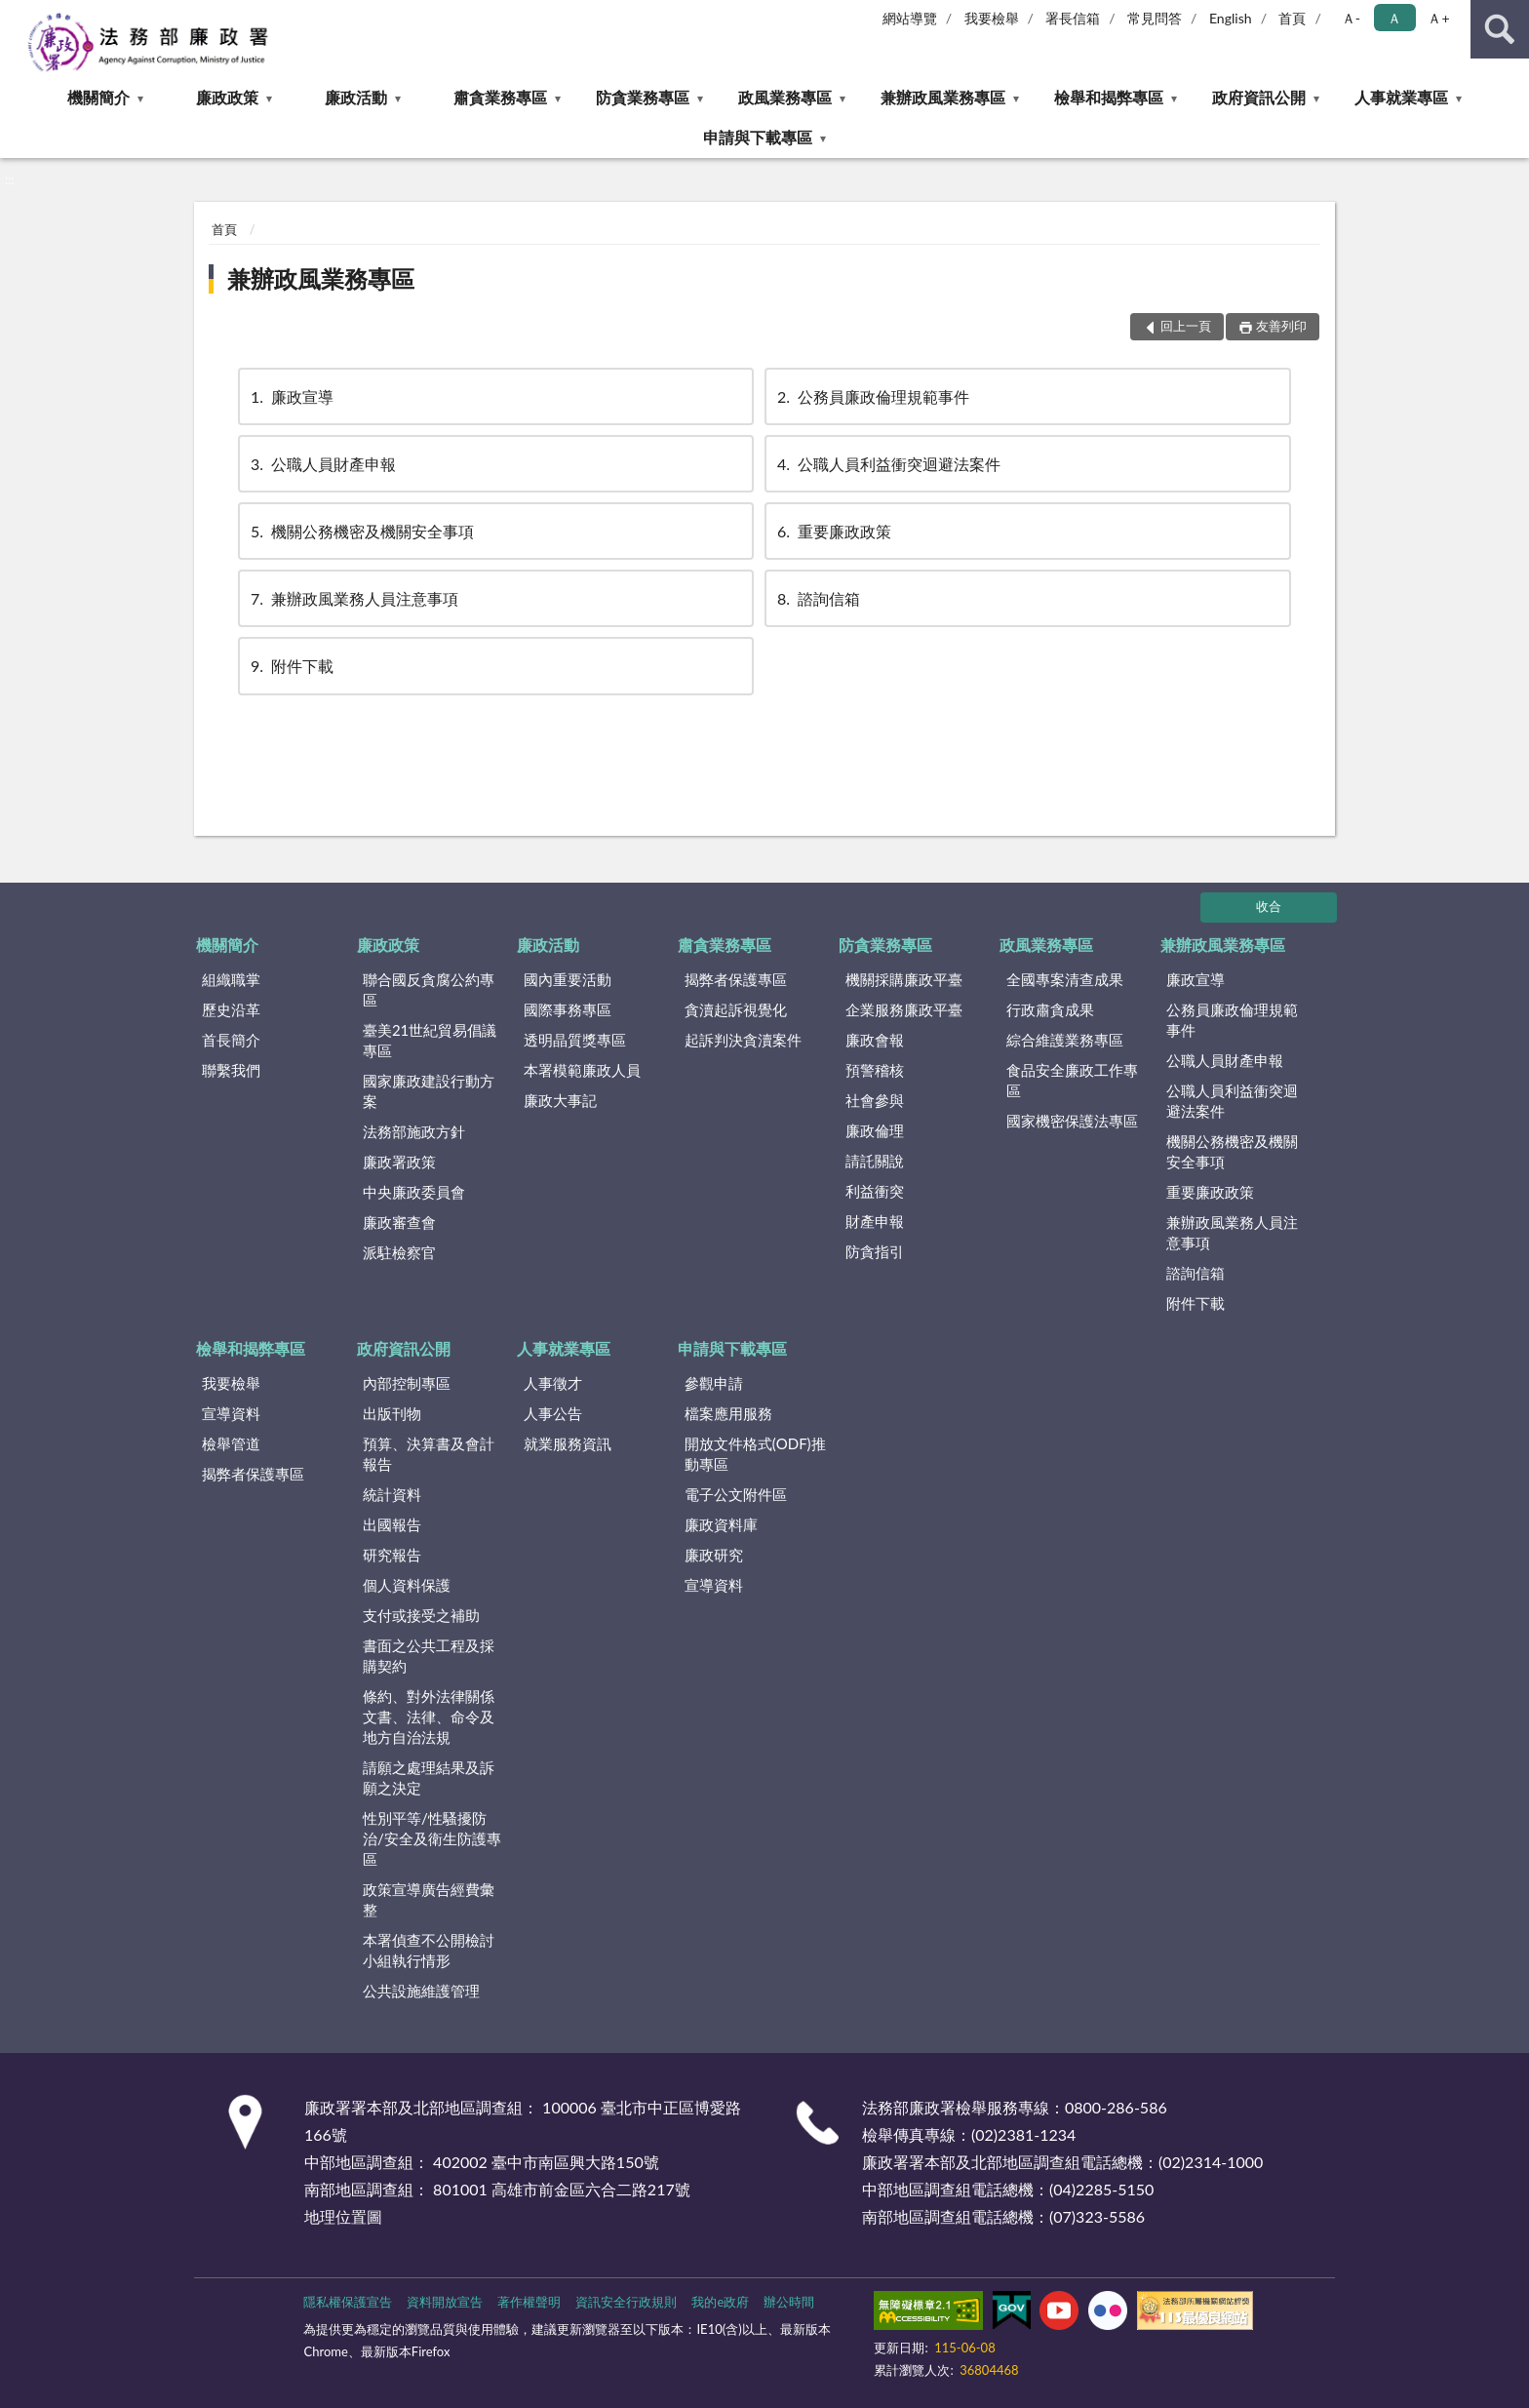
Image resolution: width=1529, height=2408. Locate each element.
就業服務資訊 (567, 1443)
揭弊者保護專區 (736, 979)
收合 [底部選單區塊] (1268, 906)
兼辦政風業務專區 (943, 97)
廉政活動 (356, 97)
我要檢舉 (991, 18)
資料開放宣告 (445, 2301)
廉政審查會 (399, 1222)
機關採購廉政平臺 (903, 979)
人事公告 (553, 1413)
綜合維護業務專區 (1064, 1039)
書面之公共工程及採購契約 (428, 1656)
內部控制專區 (407, 1383)
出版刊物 (392, 1413)
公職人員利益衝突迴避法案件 (887, 464)
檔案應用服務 (728, 1413)
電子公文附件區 (736, 1494)
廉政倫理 (874, 1130)
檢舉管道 (231, 1443)
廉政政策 (227, 97)
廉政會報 (874, 1039)
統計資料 (392, 1494)
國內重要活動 (567, 979)
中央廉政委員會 (414, 1192)
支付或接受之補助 (421, 1615)
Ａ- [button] (1351, 18)
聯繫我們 (231, 1070)
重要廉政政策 (832, 531)
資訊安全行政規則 (626, 2301)
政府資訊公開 (1259, 97)
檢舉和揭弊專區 (1108, 97)
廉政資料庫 (721, 1524)
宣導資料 (231, 1413)
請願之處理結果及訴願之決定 (428, 1777)
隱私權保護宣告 (347, 2301)
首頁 (1292, 18)
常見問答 (1154, 18)
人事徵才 (553, 1383)
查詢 (1499, 29)
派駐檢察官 (399, 1252)
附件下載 (290, 665)
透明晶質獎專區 (575, 1039)
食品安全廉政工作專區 (1072, 1080)
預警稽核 (874, 1070)
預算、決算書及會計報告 (428, 1454)
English (1230, 18)
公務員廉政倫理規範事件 (871, 396)
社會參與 (874, 1100)
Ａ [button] (1394, 18)
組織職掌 (231, 979)
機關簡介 (98, 97)
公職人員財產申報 (322, 464)
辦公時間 (789, 2301)
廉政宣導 (290, 396)
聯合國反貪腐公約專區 (428, 989)
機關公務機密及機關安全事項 (361, 531)
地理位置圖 (343, 2216)
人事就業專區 (1401, 97)
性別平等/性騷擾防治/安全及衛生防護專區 (432, 1838)
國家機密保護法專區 (1072, 1120)
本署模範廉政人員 (582, 1070)
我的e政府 (720, 2301)
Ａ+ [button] (1438, 18)
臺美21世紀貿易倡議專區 (429, 1040)
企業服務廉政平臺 (903, 1009)
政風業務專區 (785, 97)
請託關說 (874, 1160)
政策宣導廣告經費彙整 (428, 1899)
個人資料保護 (407, 1585)
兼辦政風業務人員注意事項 (353, 598)
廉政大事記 (560, 1100)
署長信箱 (1072, 18)
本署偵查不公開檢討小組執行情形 (428, 1950)
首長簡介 (231, 1039)
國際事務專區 (567, 1009)
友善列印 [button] (1281, 326)
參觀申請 (714, 1383)
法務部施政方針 (414, 1131)
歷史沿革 (231, 1009)
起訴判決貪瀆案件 (743, 1039)
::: (15, 14)
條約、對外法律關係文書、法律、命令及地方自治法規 (428, 1716)
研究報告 (392, 1554)
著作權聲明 (529, 2301)
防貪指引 (874, 1251)
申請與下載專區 (757, 137)
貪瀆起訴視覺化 (736, 1009)
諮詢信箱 (817, 598)
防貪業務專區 (642, 97)
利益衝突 (874, 1191)
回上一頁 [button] (1185, 326)
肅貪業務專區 (500, 97)
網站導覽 (909, 18)
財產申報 (874, 1221)
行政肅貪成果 (1050, 1009)
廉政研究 (714, 1554)
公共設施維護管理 (421, 1990)
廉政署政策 (399, 1161)
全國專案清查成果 (1064, 979)
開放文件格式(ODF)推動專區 (755, 1454)
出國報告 (392, 1524)
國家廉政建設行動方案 (428, 1091)
